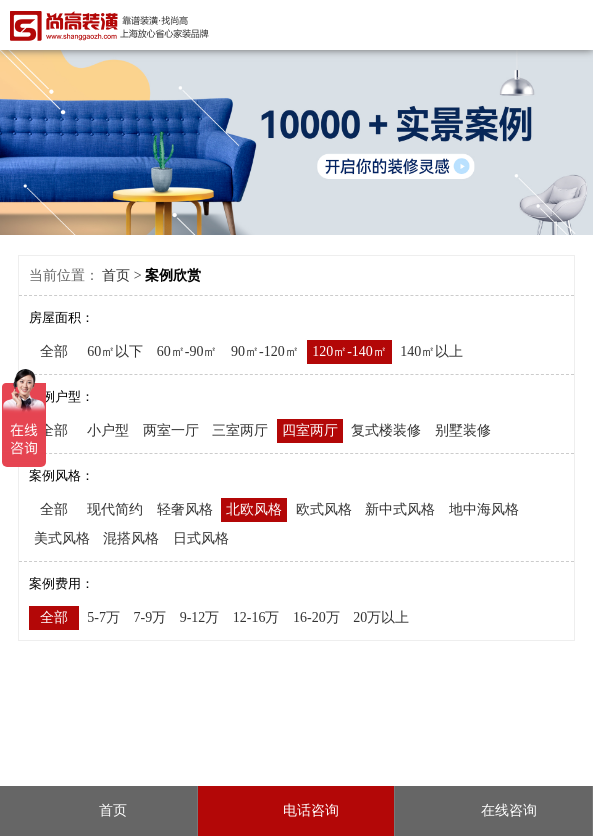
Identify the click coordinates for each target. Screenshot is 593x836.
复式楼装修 (386, 430)
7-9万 (149, 617)
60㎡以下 (115, 351)
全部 (54, 351)
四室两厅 (310, 430)
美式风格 (62, 538)
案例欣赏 (173, 275)
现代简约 (115, 509)
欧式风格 (324, 509)
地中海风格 (484, 509)
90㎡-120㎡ (265, 351)
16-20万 (316, 617)
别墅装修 (463, 430)
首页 (116, 275)
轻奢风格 (185, 509)
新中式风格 (400, 509)
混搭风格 (131, 538)
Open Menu (570, 24)
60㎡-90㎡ (187, 351)
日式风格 (201, 538)
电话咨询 (296, 811)
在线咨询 (494, 811)
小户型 (108, 430)
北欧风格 (254, 509)
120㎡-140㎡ (349, 351)
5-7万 (103, 617)
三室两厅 (240, 430)
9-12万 (200, 617)
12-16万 (256, 617)
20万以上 (381, 617)
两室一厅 (171, 430)
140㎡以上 (431, 351)
